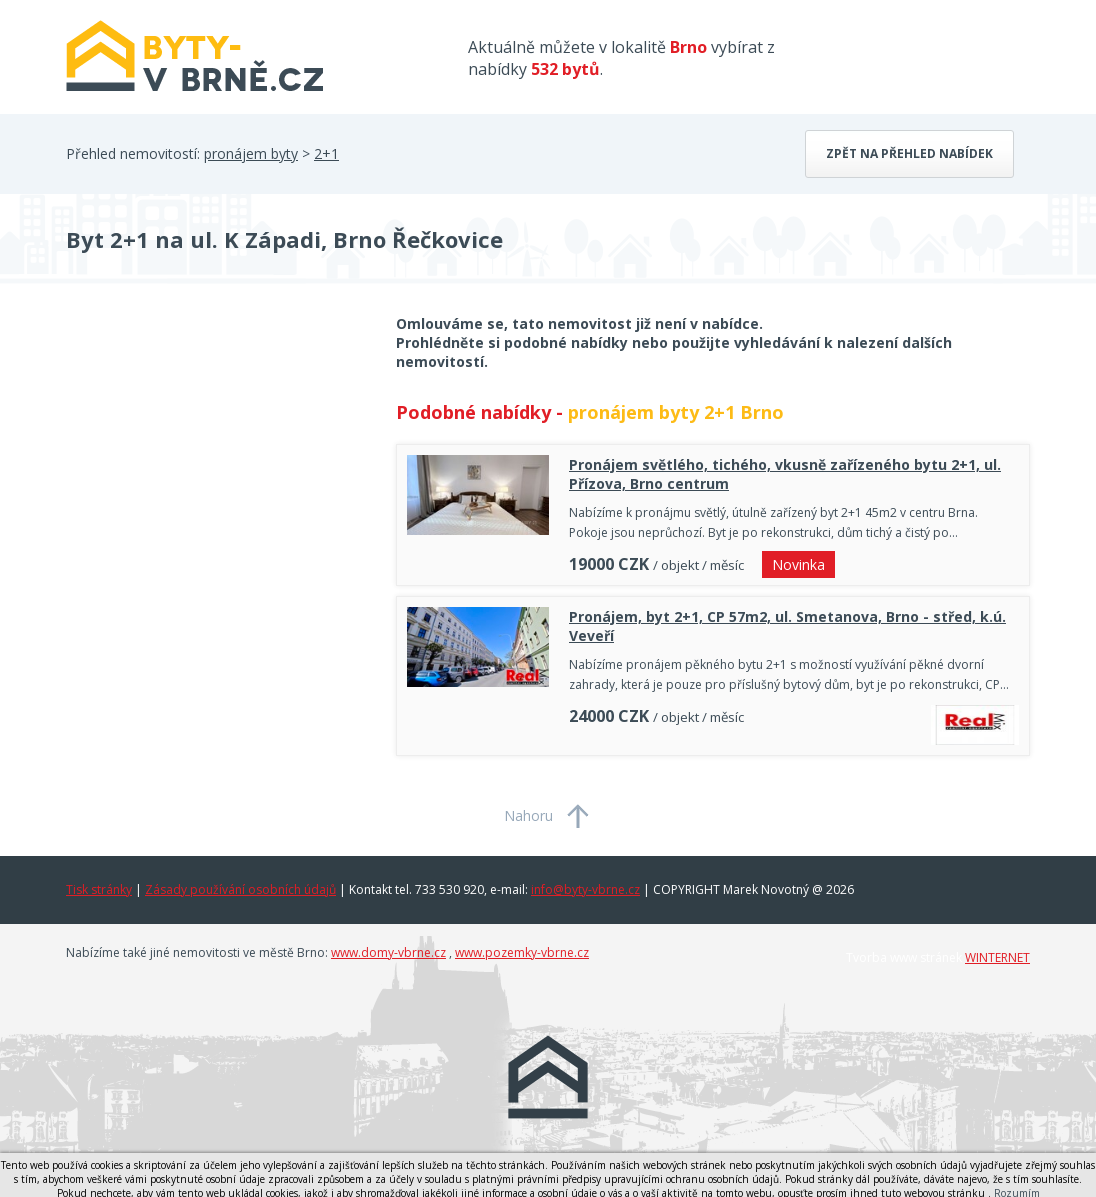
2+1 (326, 153)
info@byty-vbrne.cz (585, 889)
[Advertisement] (216, 474)
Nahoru (528, 815)
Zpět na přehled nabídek (909, 153)
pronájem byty (251, 153)
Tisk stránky (99, 889)
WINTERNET (997, 957)
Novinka (798, 564)
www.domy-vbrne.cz (388, 952)
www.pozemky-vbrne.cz (522, 952)
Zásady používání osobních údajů (240, 889)
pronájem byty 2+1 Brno (676, 412)
